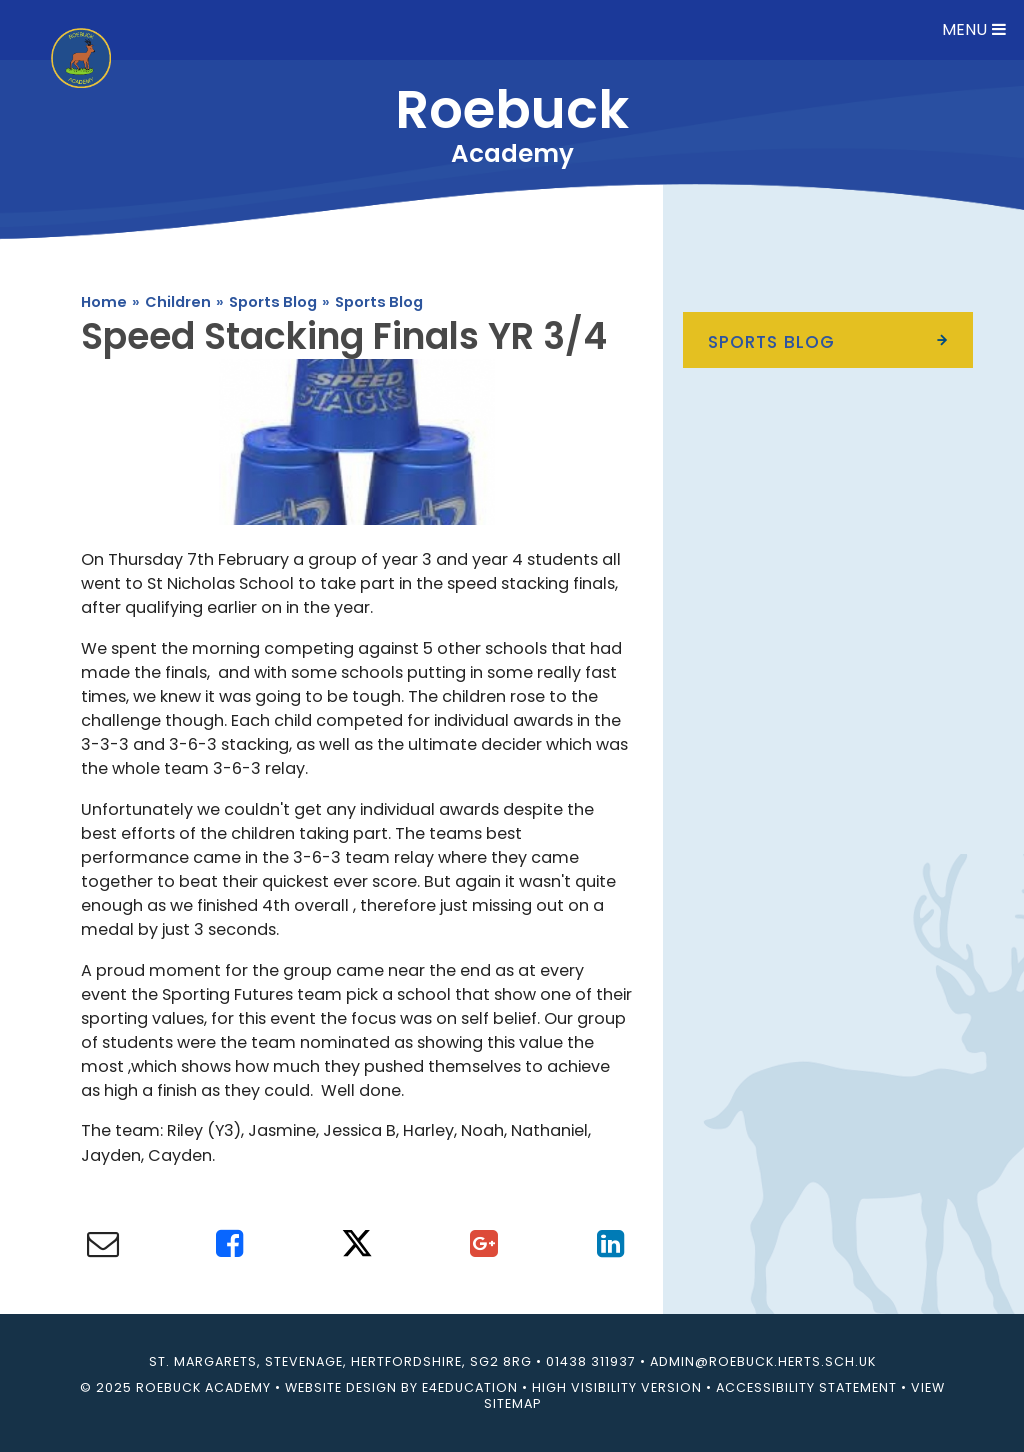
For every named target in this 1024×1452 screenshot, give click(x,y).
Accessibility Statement (806, 1387)
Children (178, 302)
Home (104, 302)
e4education (470, 1387)
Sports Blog (273, 302)
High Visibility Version (617, 1387)
